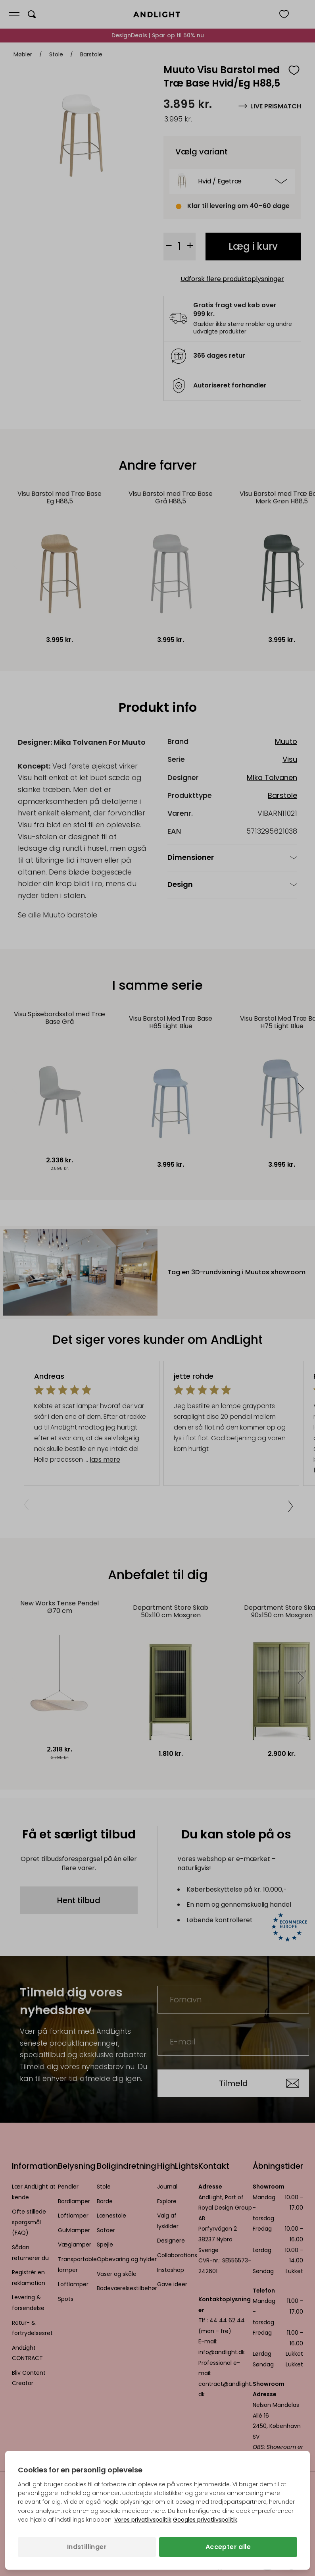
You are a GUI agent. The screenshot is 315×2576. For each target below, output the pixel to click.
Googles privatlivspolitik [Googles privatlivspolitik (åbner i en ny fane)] (205, 2520)
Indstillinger (87, 2546)
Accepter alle (228, 2546)
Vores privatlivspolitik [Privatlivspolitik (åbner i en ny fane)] (142, 2520)
